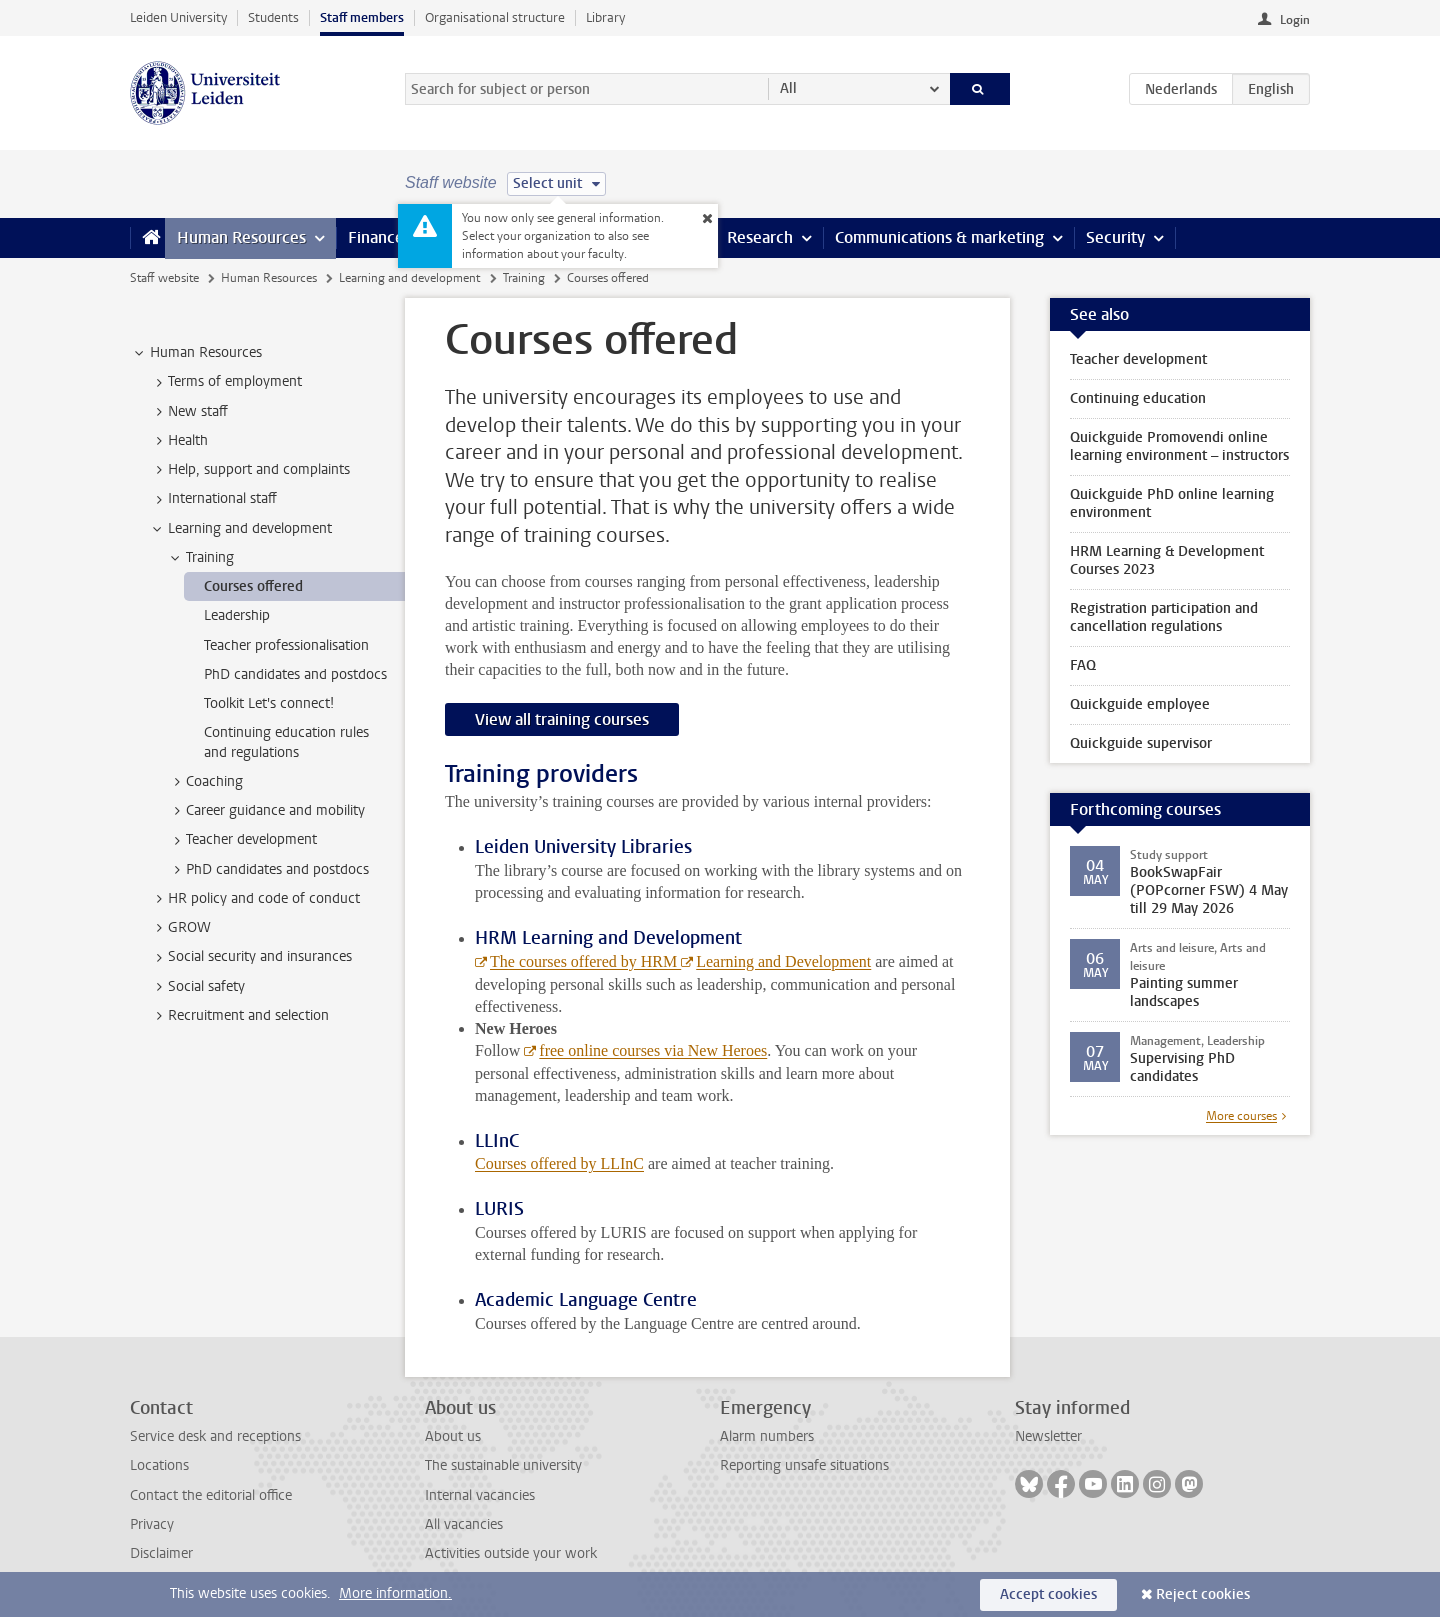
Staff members (362, 17)
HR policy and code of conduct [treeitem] (254, 899)
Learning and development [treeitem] (240, 529)
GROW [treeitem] (180, 928)
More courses (1241, 1116)
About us (453, 1436)
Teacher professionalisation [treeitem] (286, 645)
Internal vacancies (480, 1495)
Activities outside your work (511, 1553)
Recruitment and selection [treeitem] (239, 1016)
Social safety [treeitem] (197, 987)
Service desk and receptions (215, 1436)
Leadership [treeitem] (237, 615)
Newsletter (1048, 1436)
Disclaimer (161, 1553)
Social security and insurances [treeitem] (250, 957)
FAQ (1083, 665)
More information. (395, 1593)
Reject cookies (1203, 1594)
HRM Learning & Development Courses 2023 (1167, 560)
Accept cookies (1048, 1594)
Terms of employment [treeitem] (225, 382)
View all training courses (562, 719)
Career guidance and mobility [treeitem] (266, 811)
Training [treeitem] (200, 558)
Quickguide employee (1140, 704)
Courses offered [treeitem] (253, 586)
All (788, 88)
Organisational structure (495, 17)
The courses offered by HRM (585, 961)
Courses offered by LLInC (559, 1163)
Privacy (152, 1524)
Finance (376, 237)
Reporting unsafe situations (804, 1465)
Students (273, 17)
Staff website (164, 278)
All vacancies (464, 1524)
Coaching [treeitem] (205, 782)
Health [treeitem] (178, 441)
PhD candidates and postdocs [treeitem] (295, 674)
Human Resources (241, 237)
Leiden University (178, 17)
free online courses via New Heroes (653, 1050)
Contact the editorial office (211, 1495)
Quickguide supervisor (1141, 743)
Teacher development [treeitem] (242, 840)
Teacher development (1138, 359)
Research (760, 237)
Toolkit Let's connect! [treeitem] (269, 703)
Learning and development (409, 278)
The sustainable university (503, 1465)
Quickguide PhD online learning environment (1172, 503)
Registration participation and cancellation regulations (1164, 617)
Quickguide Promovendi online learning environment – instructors (1179, 446)
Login (1295, 20)
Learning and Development (783, 961)
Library (605, 17)
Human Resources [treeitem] (196, 353)
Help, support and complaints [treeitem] (249, 470)
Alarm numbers (767, 1436)
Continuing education (1138, 398)
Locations (159, 1465)
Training (524, 278)
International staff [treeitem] (213, 499)
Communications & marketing (939, 237)
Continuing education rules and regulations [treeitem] (286, 742)
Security (1115, 237)
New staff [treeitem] (188, 412)
